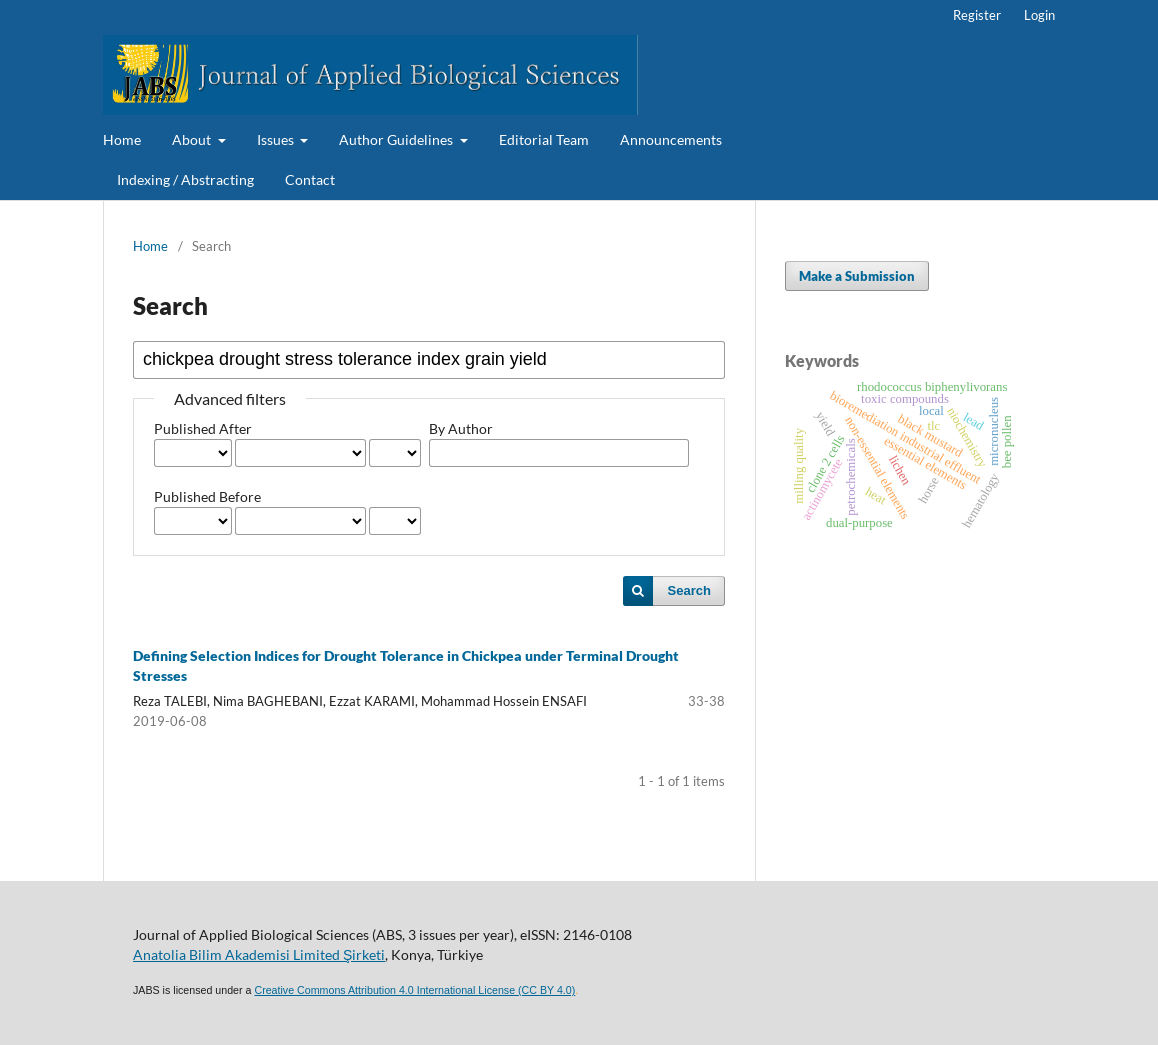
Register (977, 15)
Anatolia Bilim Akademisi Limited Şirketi (259, 954)
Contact (310, 179)
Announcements (671, 139)
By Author (461, 428)
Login (1039, 15)
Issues (277, 139)
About (193, 139)
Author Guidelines (397, 139)
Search (689, 590)
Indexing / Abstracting (185, 179)
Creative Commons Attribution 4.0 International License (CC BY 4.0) (414, 990)
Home (122, 139)
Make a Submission (857, 276)
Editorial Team (544, 139)
